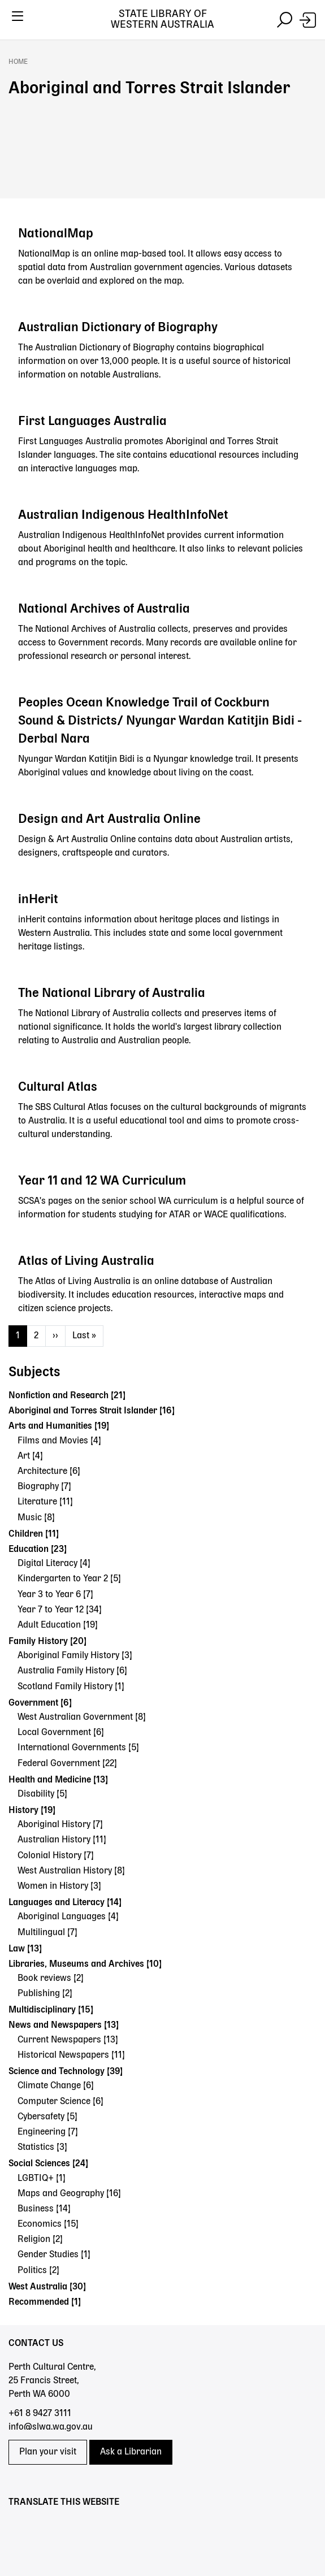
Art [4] (30, 1456)
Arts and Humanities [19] (58, 1426)
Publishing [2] (45, 1994)
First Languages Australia (92, 421)
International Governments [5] (78, 1748)
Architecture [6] (49, 1472)
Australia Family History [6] (72, 1671)
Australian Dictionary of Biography (118, 327)
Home (18, 62)
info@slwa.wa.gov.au (50, 2427)
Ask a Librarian (131, 2452)
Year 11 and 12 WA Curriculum (102, 1181)
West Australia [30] (47, 2287)
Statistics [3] (42, 2148)
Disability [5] (42, 1794)
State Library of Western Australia (162, 19)
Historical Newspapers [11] (71, 2055)
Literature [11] (45, 1502)
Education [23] (37, 1550)
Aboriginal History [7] (60, 1825)
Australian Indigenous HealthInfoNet (123, 515)
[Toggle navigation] (17, 20)
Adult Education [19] (58, 1625)
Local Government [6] (61, 1733)
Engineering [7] (48, 2132)
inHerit (38, 899)
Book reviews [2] (51, 1979)
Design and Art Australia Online (109, 819)
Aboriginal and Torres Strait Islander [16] (91, 1411)
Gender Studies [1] (54, 2255)
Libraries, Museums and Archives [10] (85, 1964)
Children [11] (33, 1534)
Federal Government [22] (67, 1764)
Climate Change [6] (56, 2086)
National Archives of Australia (104, 609)
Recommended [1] (44, 2302)
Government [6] (40, 1703)
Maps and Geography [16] (69, 2194)
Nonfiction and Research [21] (66, 1396)
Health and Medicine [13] (58, 1780)
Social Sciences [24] (48, 2164)
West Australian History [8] (71, 1871)
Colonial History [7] (56, 1856)
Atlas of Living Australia (86, 1261)
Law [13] (25, 1949)
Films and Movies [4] (59, 1441)
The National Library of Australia (111, 993)
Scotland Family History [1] (71, 1687)
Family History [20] (47, 1642)
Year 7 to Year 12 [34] (60, 1610)
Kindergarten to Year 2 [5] (69, 1579)
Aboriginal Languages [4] (68, 1917)
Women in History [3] (59, 1886)
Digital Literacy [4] (54, 1564)
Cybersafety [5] (47, 2117)
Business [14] (44, 2209)
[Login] (308, 20)
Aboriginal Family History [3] (75, 1656)
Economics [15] (48, 2224)
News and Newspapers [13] (63, 2025)
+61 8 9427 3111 (39, 2414)
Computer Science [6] (60, 2102)
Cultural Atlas (57, 1087)
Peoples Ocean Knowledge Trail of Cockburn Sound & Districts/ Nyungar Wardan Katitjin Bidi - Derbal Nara (160, 721)
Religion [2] (40, 2240)
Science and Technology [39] (65, 2072)
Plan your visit (47, 2452)
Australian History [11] (62, 1840)
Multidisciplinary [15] (50, 2010)
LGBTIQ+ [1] (42, 2179)
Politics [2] (38, 2271)
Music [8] (36, 1518)
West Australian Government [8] (82, 1717)
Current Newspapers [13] (68, 2040)
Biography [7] (44, 1487)
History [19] (31, 1811)
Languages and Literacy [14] (65, 1903)
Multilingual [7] (47, 1933)
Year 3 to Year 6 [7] (55, 1595)
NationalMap (55, 234)
